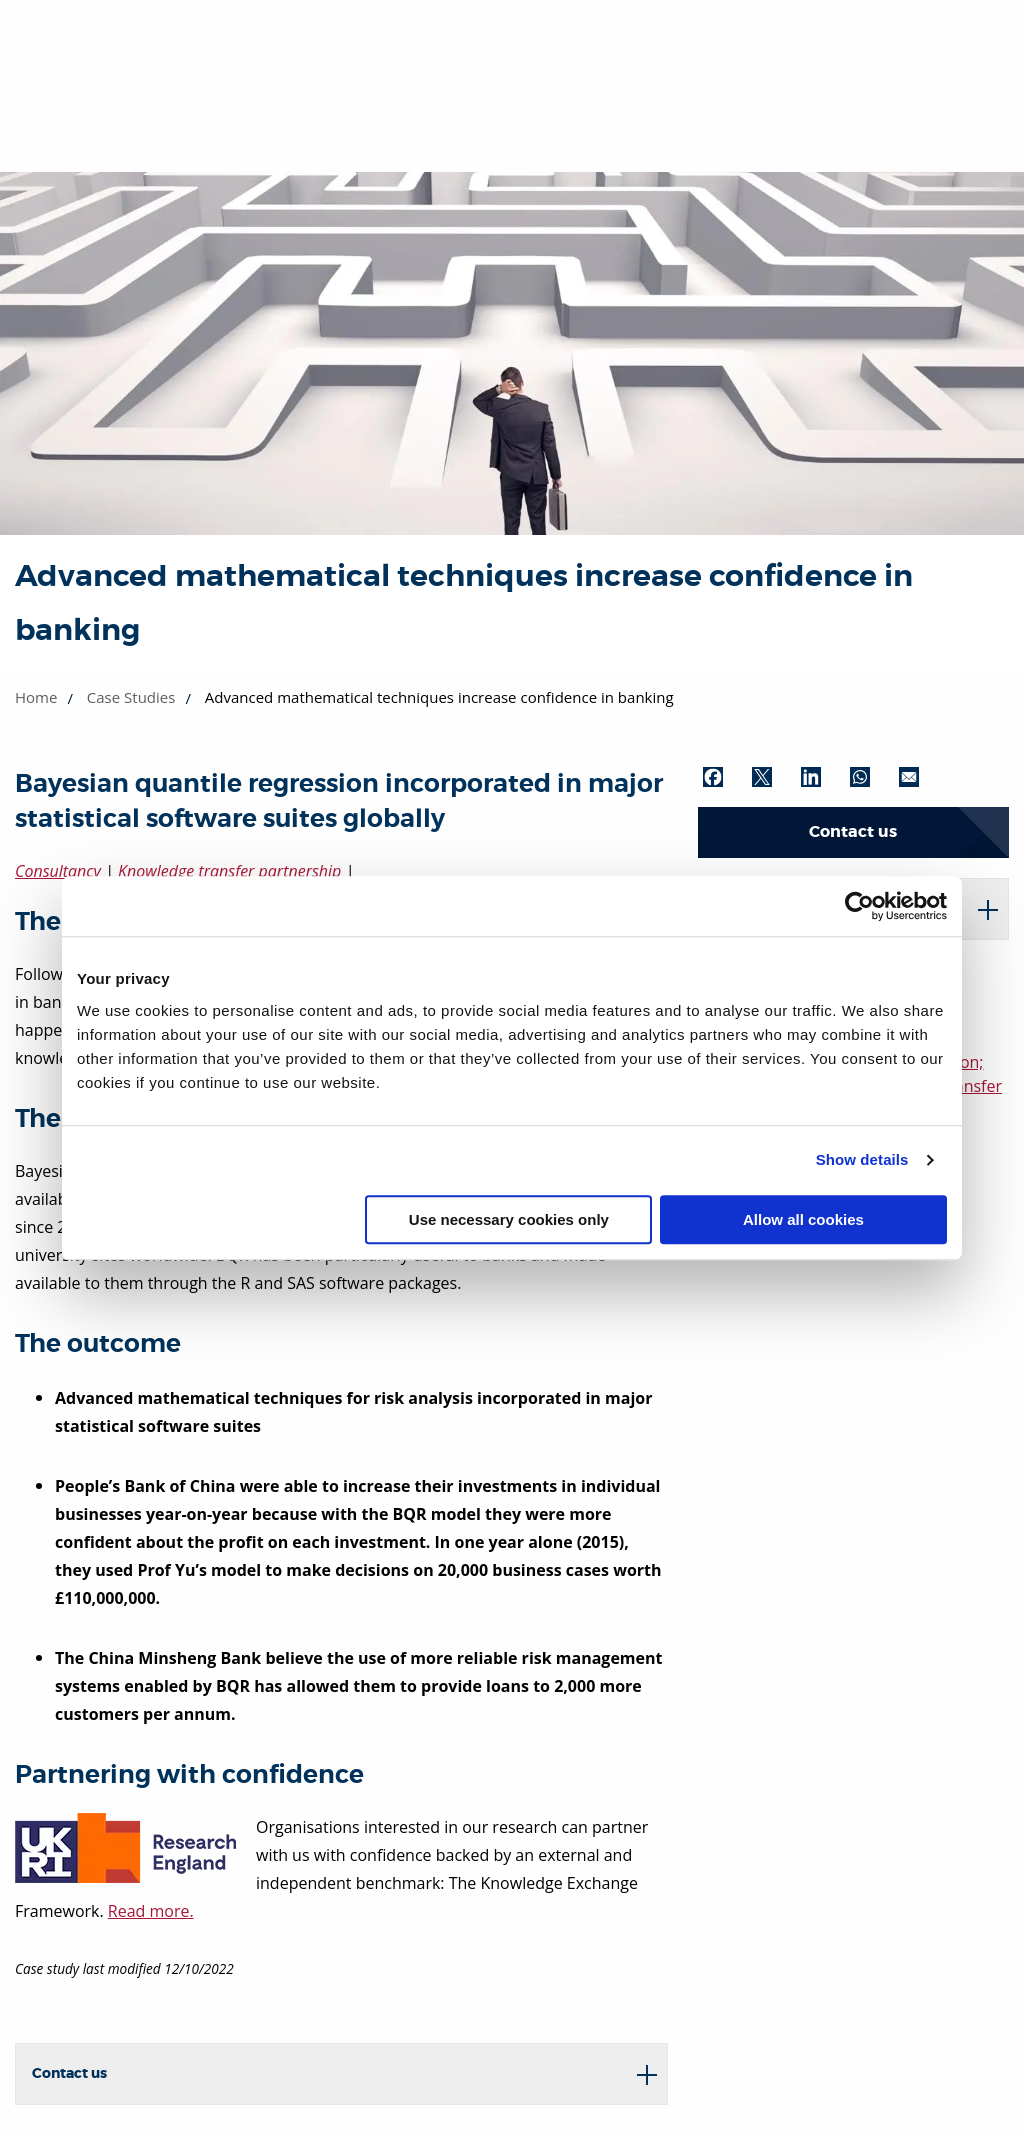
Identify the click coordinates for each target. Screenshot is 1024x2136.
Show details (862, 1159)
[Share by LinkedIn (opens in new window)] (823, 777)
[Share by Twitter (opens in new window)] (774, 777)
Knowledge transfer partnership (229, 871)
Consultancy (58, 871)
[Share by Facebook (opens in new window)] (725, 777)
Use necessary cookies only (509, 1219)
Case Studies (131, 697)
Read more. (151, 1911)
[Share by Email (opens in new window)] (921, 777)
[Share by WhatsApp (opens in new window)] (872, 777)
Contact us (853, 831)
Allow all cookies (803, 1219)
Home (36, 697)
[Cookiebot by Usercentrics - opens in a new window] (859, 906)
